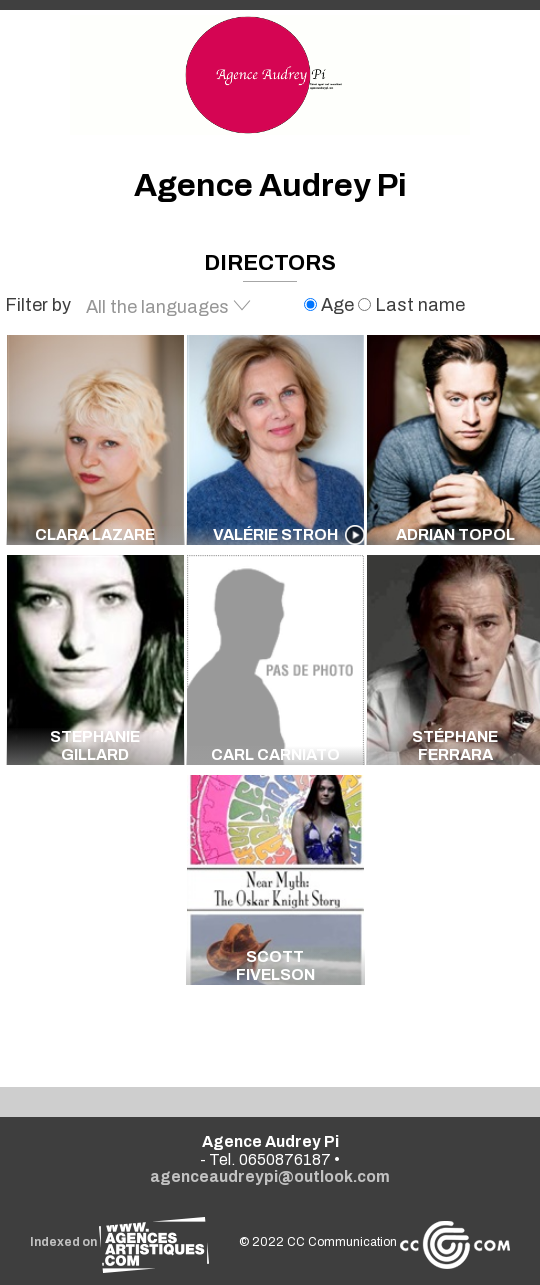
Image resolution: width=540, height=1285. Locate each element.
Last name (411, 305)
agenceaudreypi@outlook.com (270, 1176)
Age (331, 305)
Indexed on (119, 1242)
